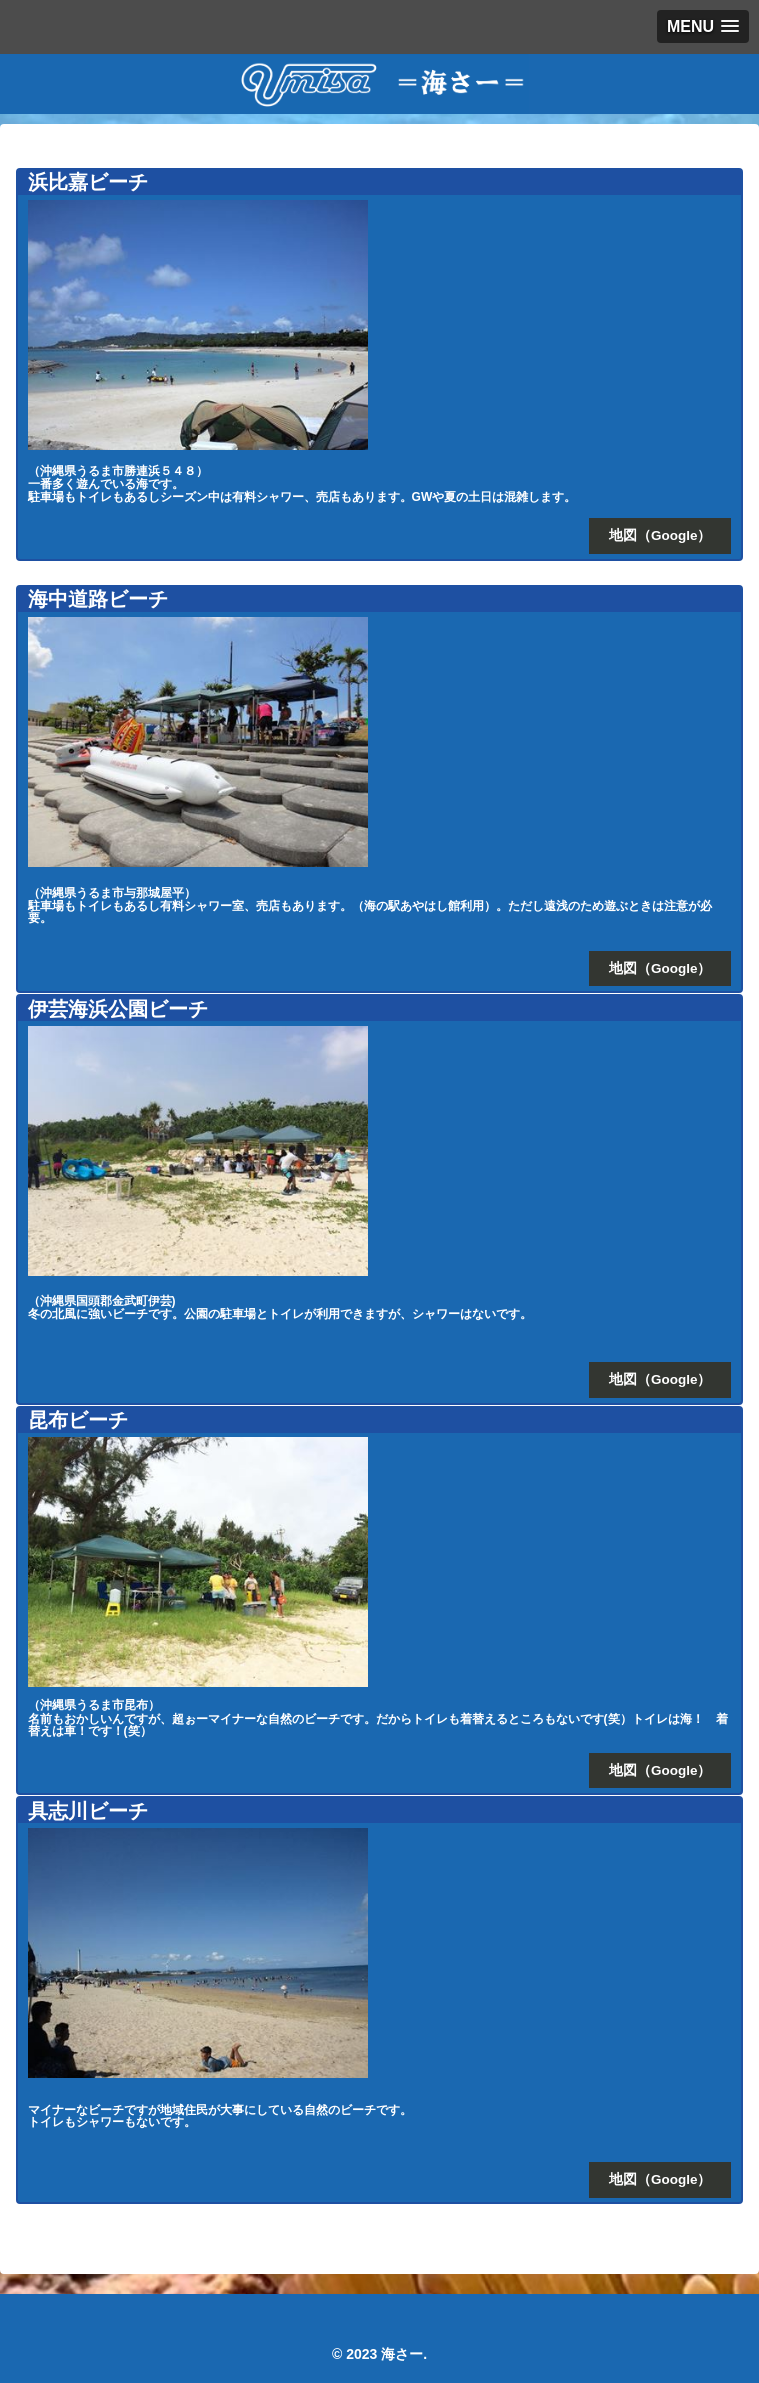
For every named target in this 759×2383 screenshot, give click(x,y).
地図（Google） (660, 535)
